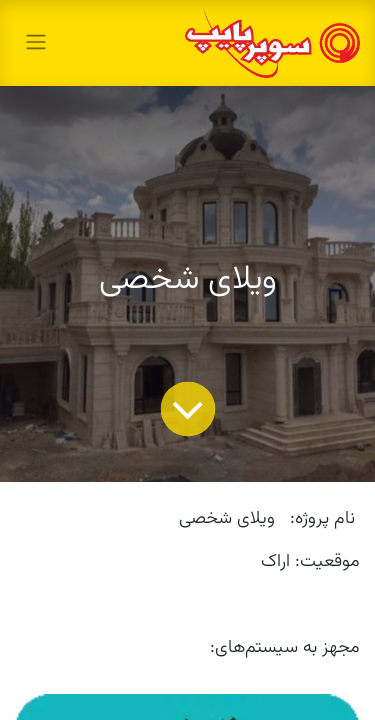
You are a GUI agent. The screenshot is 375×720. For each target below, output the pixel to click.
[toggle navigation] (36, 42)
